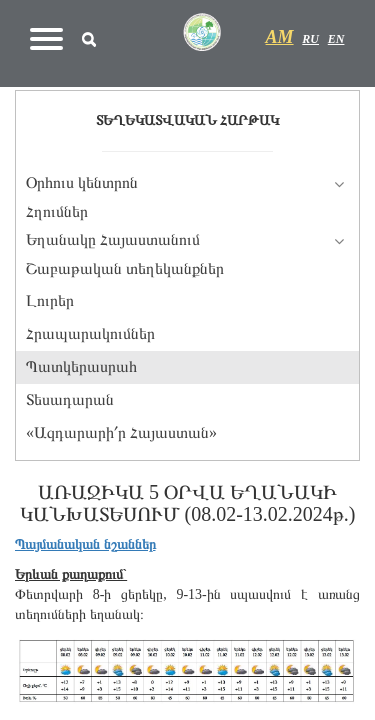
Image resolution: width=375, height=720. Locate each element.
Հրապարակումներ (90, 333)
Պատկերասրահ (81, 366)
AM (280, 37)
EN (336, 39)
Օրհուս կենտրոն (82, 182)
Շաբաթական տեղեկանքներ (125, 268)
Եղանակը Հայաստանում (113, 239)
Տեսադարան (70, 399)
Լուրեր (50, 300)
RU (310, 39)
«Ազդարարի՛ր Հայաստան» (121, 432)
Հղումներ (57, 211)
